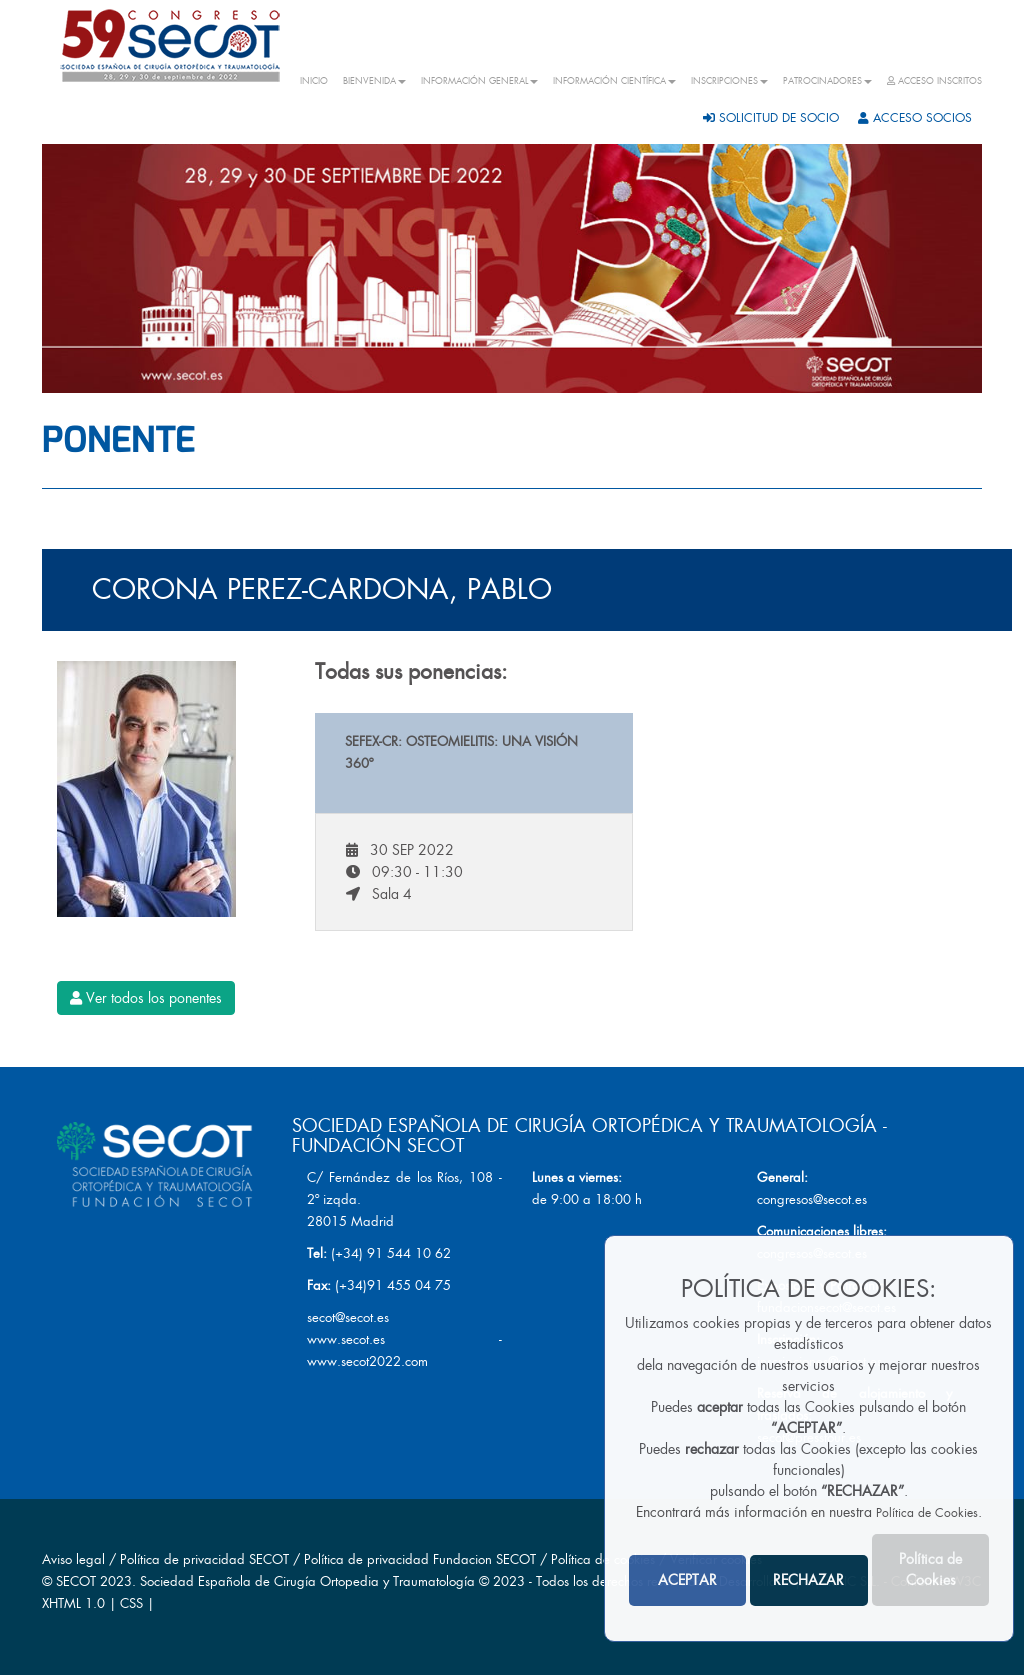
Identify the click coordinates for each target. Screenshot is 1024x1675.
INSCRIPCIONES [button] (729, 81)
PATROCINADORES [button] (827, 81)
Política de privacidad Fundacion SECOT (420, 1559)
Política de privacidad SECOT (204, 1559)
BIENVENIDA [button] (374, 81)
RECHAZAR (808, 1580)
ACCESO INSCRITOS (934, 81)
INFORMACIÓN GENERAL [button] (479, 81)
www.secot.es (346, 1339)
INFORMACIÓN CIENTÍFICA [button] (614, 81)
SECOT (76, 1581)
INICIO (314, 81)
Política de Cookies (927, 1513)
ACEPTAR (687, 1580)
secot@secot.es (348, 1317)
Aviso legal (73, 1559)
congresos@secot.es (812, 1199)
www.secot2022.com (367, 1361)
